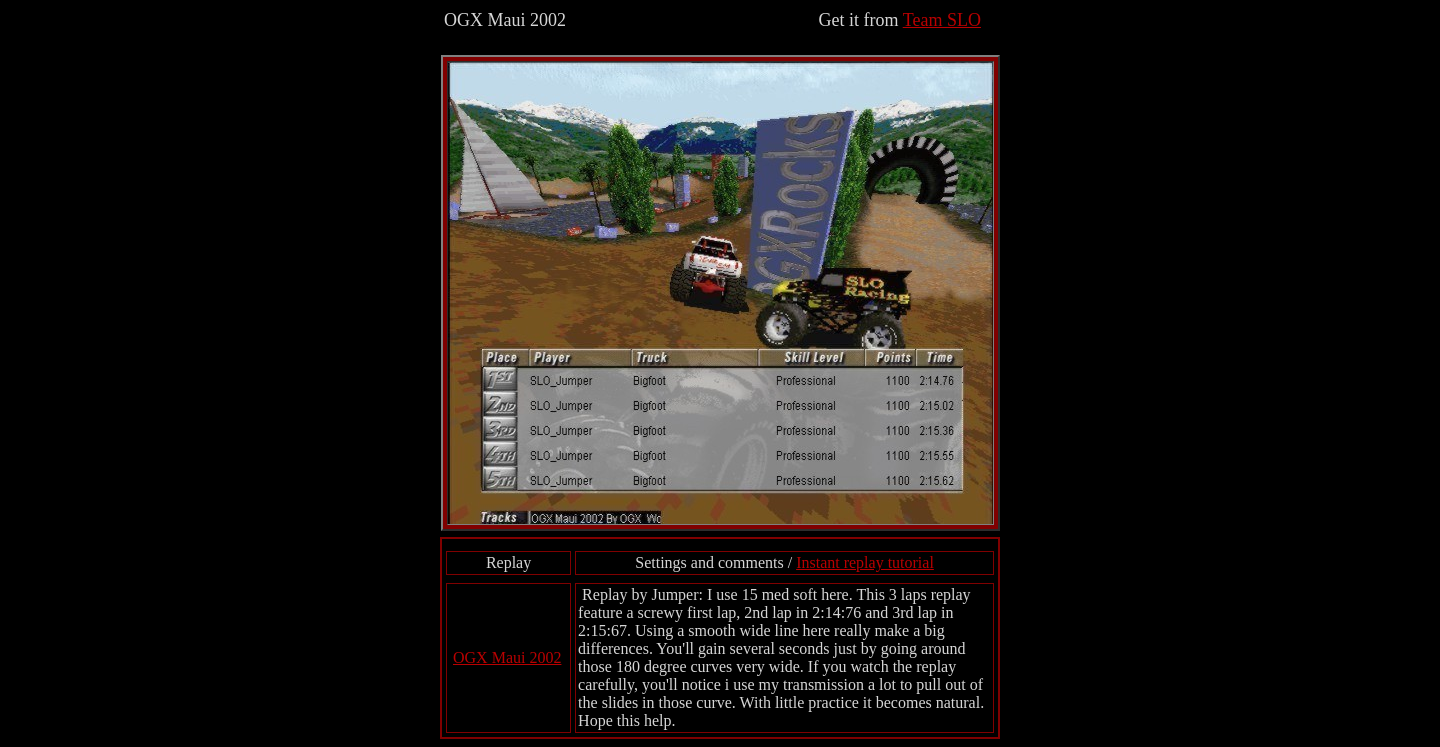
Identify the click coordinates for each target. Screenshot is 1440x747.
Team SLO (942, 20)
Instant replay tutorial (865, 562)
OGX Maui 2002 (507, 657)
